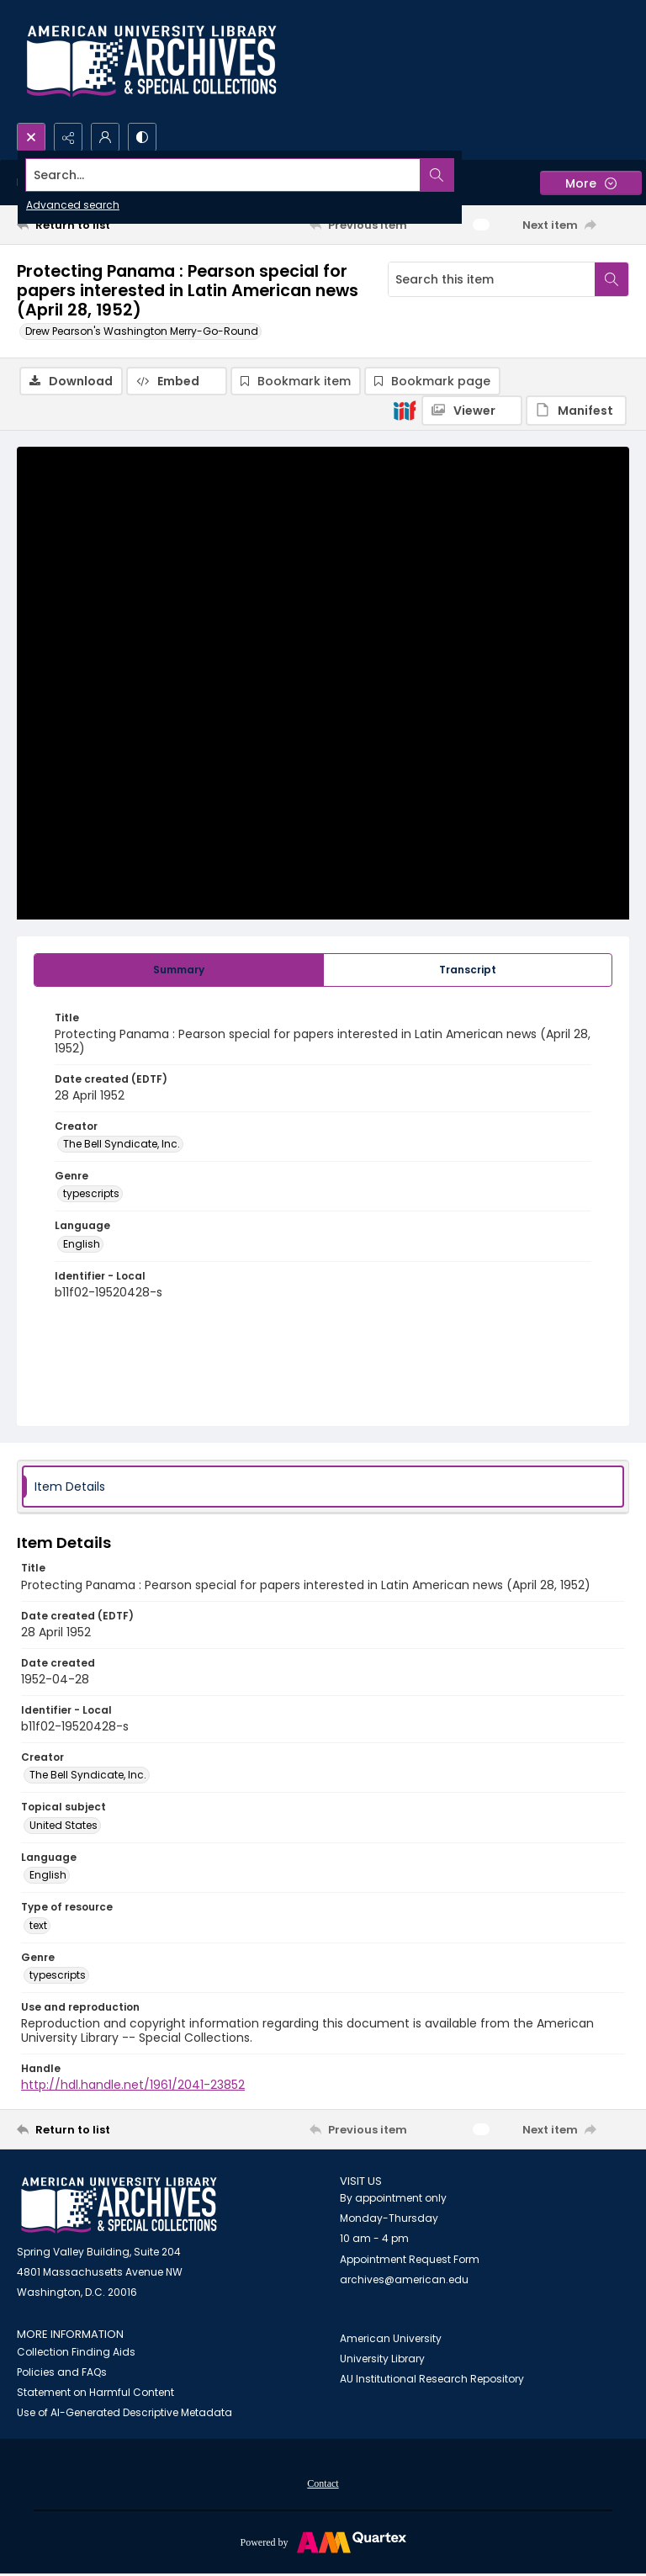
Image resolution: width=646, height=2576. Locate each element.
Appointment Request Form (409, 2260)
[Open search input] (31, 137)
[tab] (178, 971)
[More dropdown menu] (591, 183)
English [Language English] (81, 1245)
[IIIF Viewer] (471, 410)
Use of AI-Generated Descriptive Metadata (124, 2413)
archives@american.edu (404, 2280)
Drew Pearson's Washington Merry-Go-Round (141, 331)
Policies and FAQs (62, 2373)
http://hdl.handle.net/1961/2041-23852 (133, 2085)
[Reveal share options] (68, 137)
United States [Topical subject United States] (63, 1826)
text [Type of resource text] (38, 1926)
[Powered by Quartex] (323, 2542)
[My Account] (105, 137)
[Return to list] (97, 224)
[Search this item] (492, 279)
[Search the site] (259, 175)
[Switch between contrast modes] (142, 137)
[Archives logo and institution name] (151, 61)
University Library (382, 2359)
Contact (322, 2484)
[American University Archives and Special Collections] (119, 2206)
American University (391, 2339)
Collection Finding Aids (76, 2352)
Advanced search (72, 205)
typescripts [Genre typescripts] (91, 1194)
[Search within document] (611, 279)
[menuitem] (322, 2483)
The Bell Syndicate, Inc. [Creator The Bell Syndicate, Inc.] (121, 1144)
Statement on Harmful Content (95, 2393)
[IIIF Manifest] (576, 410)
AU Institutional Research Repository (432, 2379)
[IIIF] (404, 409)
